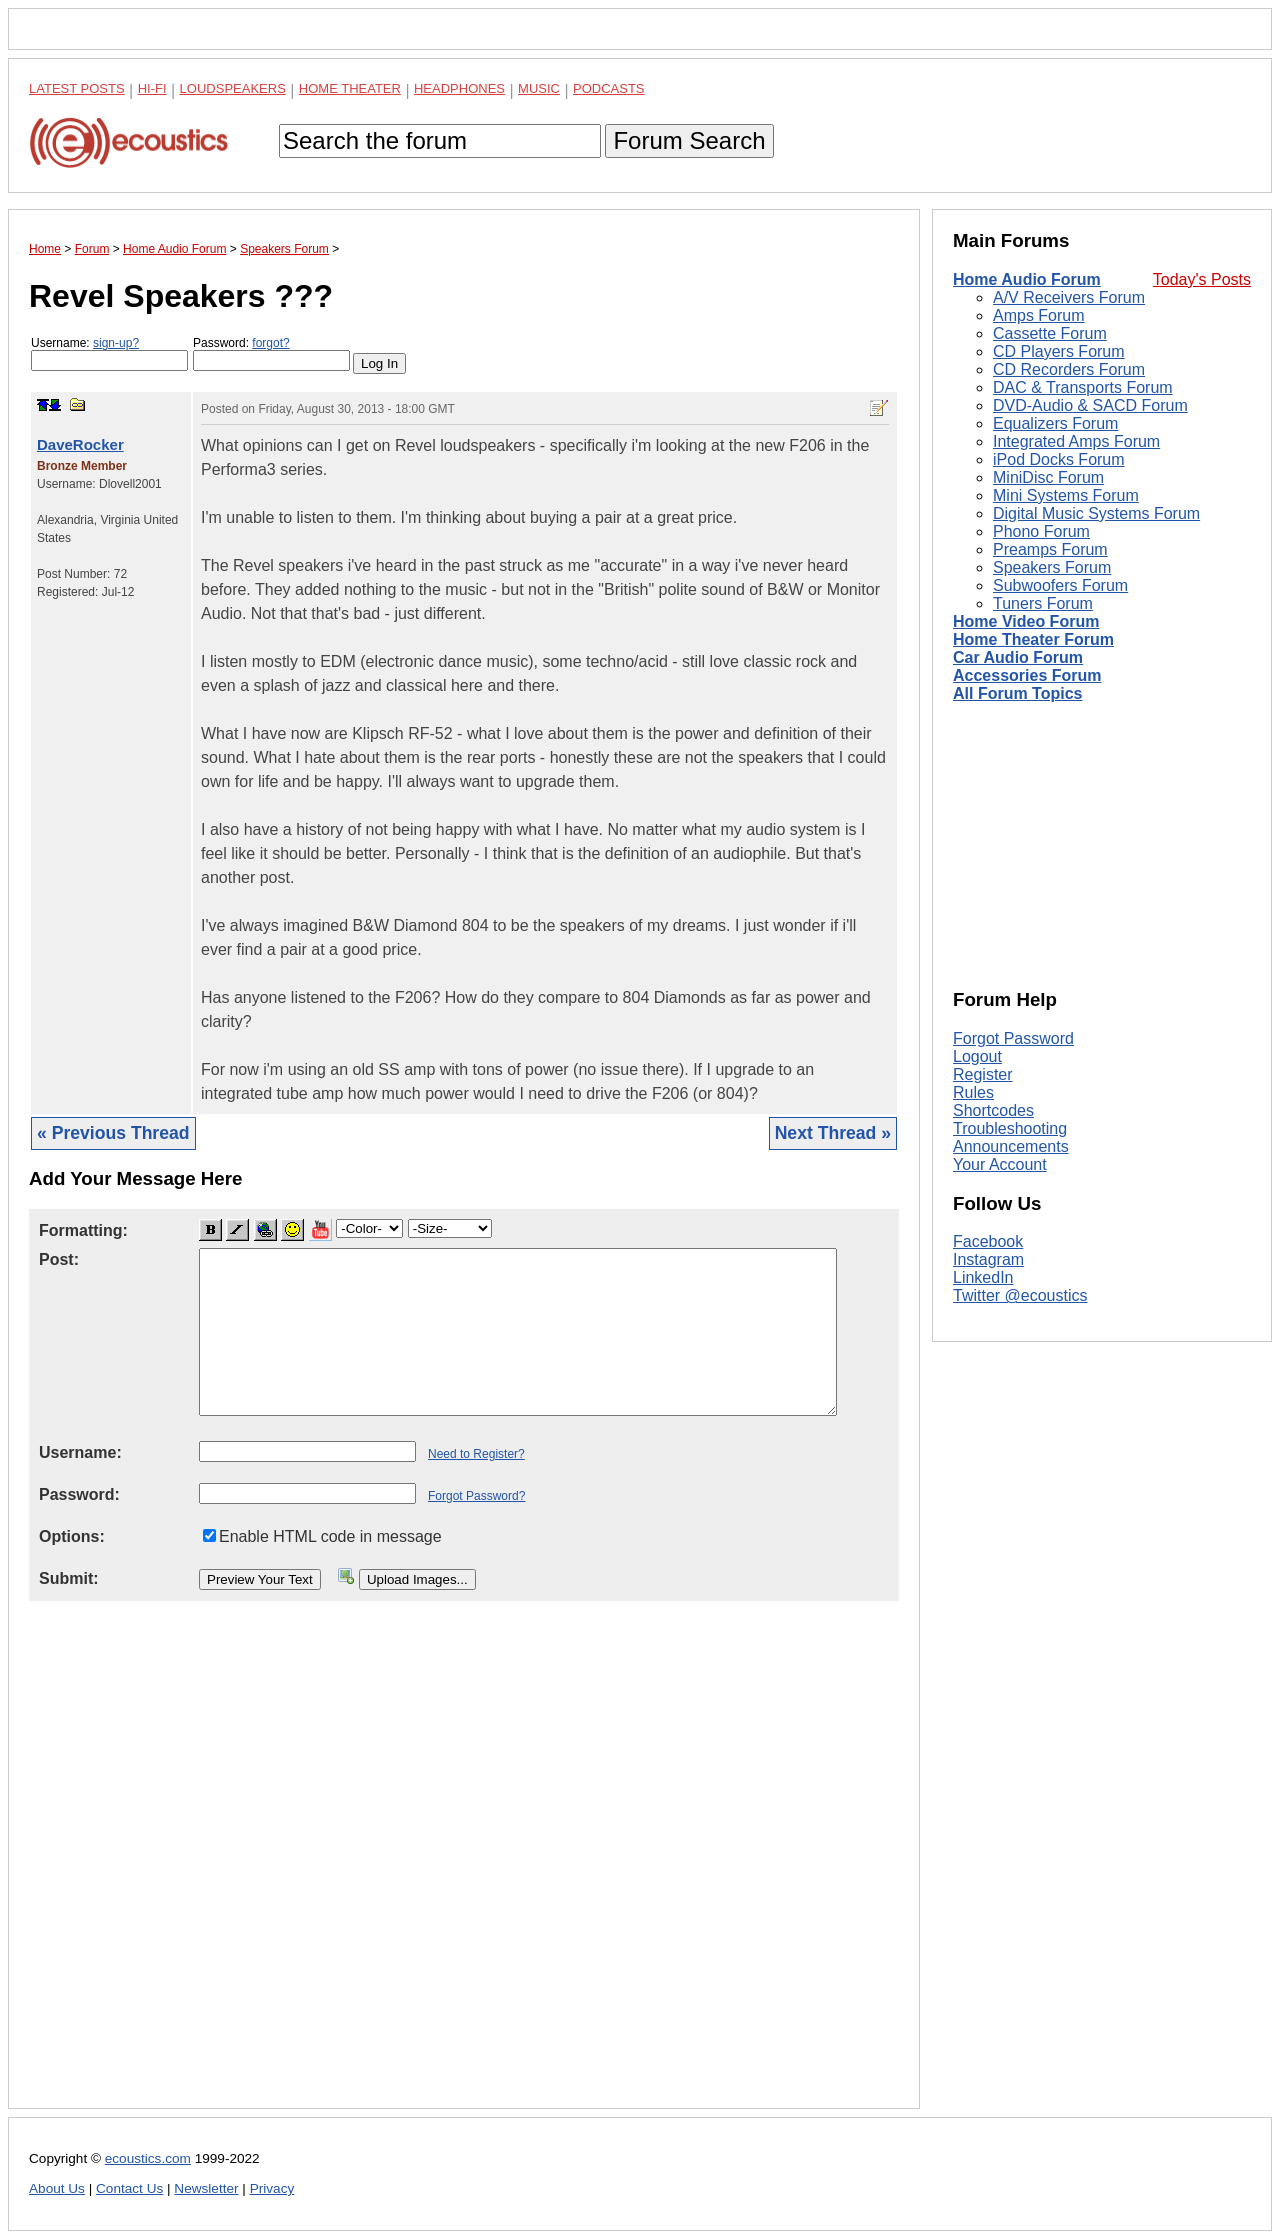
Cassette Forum (1050, 333)
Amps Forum (1039, 315)
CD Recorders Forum (1069, 369)
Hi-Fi (152, 88)
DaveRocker (80, 444)
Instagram (988, 1259)
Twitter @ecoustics (1020, 1295)
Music (539, 88)
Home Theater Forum (1033, 639)
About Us (57, 2188)
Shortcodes (993, 1110)
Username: (109, 353)
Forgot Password (1013, 1038)
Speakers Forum (1052, 567)
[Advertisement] (464, 1870)
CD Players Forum (1059, 351)
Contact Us (129, 2188)
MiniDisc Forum (1048, 477)
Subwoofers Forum (1060, 585)
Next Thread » (833, 1133)
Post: (59, 1259)
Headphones (459, 88)
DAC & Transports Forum (1083, 387)
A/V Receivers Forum (1069, 297)
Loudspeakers (233, 88)
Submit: (69, 1578)
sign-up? (116, 343)
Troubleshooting (1010, 1128)
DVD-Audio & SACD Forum (1090, 405)
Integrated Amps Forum (1076, 441)
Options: (72, 1536)
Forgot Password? (476, 1496)
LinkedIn (983, 1277)
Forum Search (689, 140)
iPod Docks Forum (1059, 459)
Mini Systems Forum (1066, 495)
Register (983, 1074)
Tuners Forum (1043, 603)
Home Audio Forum (1027, 279)
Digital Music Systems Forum (1096, 513)
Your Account (1000, 1164)
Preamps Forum (1050, 549)
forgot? (270, 343)
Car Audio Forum (1018, 657)
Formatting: (83, 1230)
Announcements (1011, 1146)
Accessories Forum (1027, 675)
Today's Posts (1202, 279)
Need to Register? (476, 1454)
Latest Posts (77, 88)
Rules (973, 1092)
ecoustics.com (148, 2158)
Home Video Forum (1026, 621)
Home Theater (350, 88)
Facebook (988, 1241)
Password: (271, 353)
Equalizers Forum (1055, 423)
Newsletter (206, 2188)
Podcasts (609, 88)
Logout (977, 1056)
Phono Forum (1041, 531)
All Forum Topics (1017, 693)
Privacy (272, 2188)
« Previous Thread (113, 1133)
